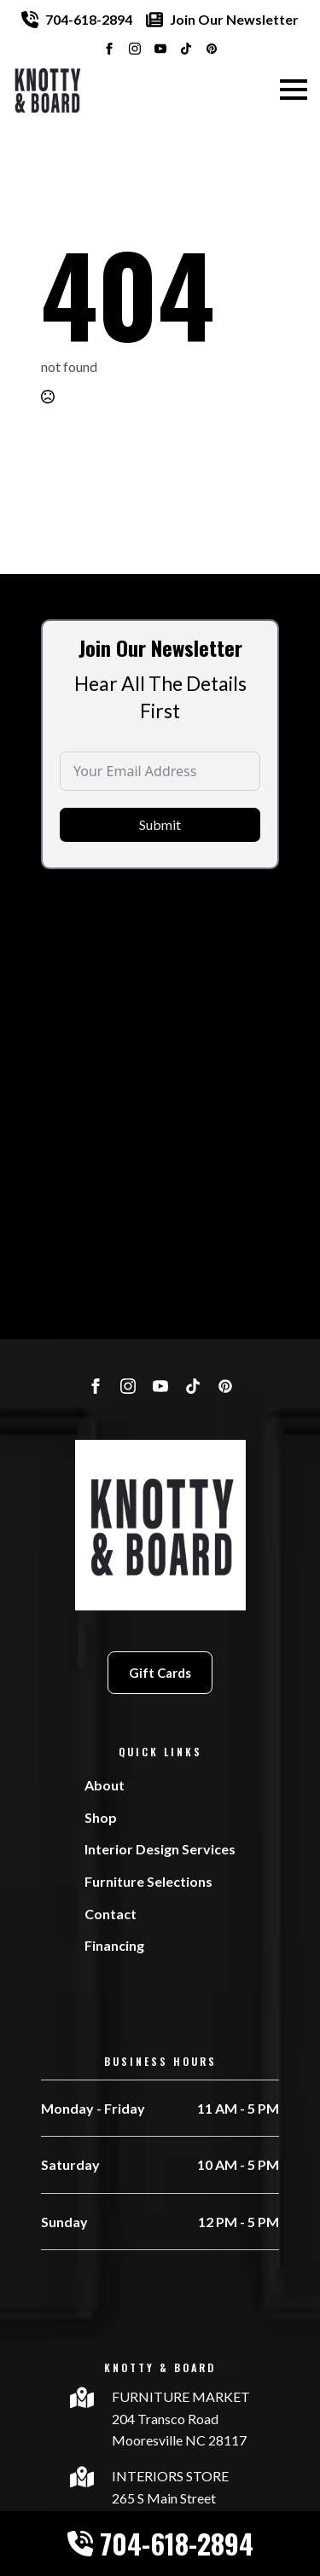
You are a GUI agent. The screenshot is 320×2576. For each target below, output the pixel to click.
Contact (110, 1914)
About (104, 1785)
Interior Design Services (160, 1849)
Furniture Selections (148, 1881)
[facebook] (109, 48)
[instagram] (134, 48)
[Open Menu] (293, 89)
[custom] (186, 48)
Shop (100, 1817)
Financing (114, 1945)
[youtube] (160, 48)
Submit (160, 859)
